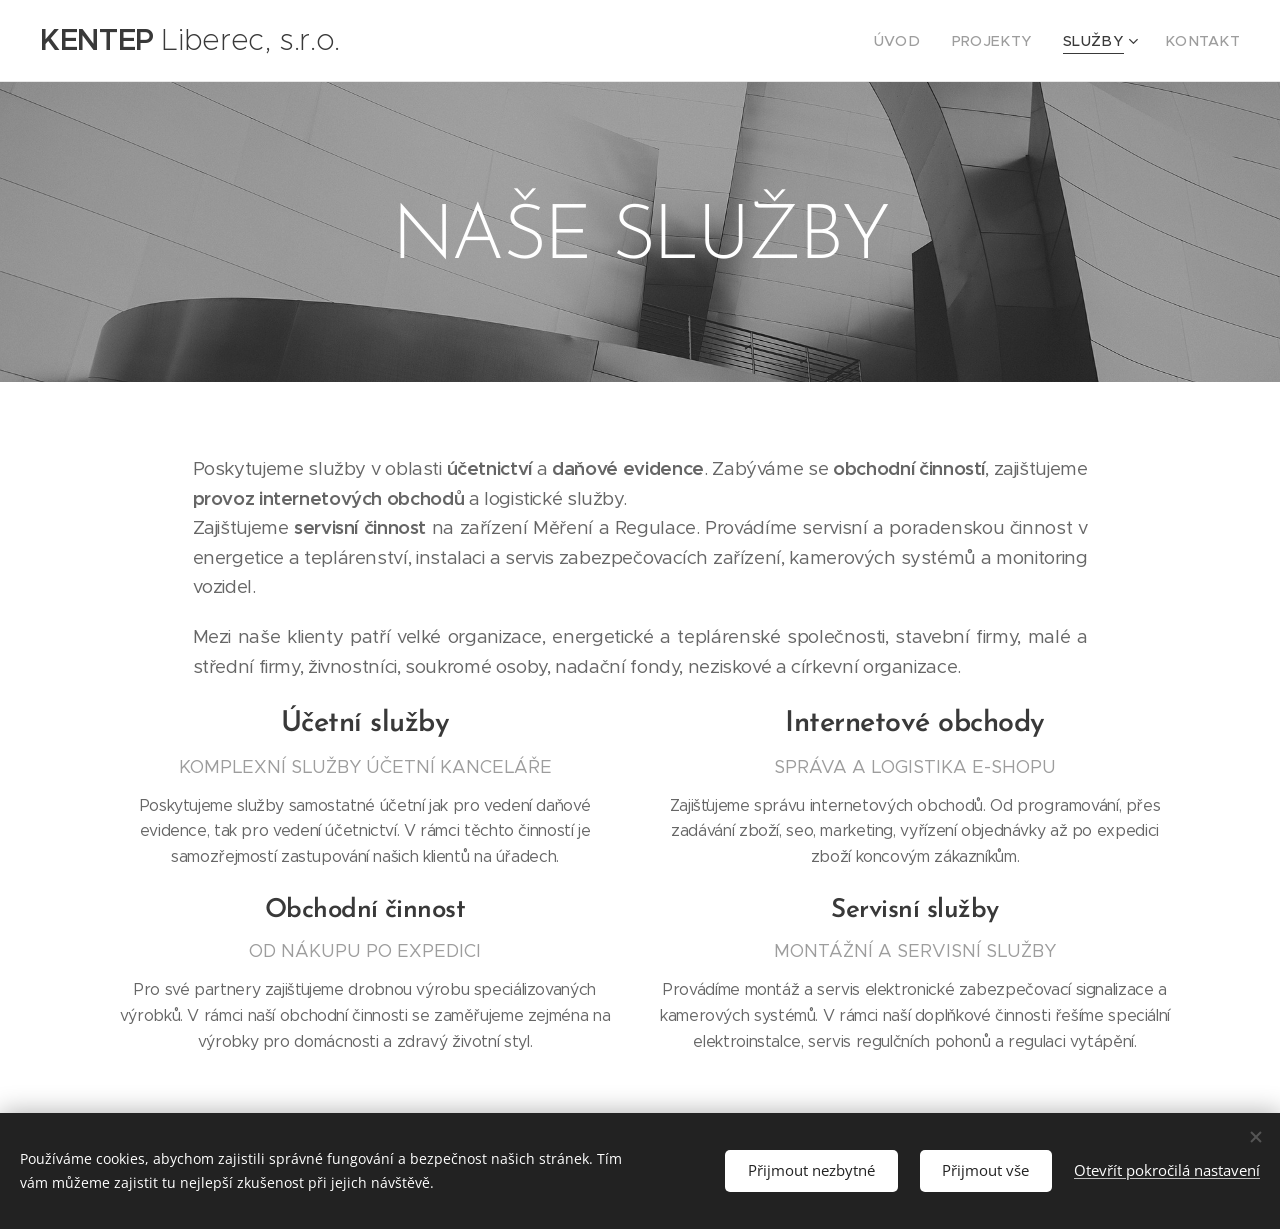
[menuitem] (928, 41)
